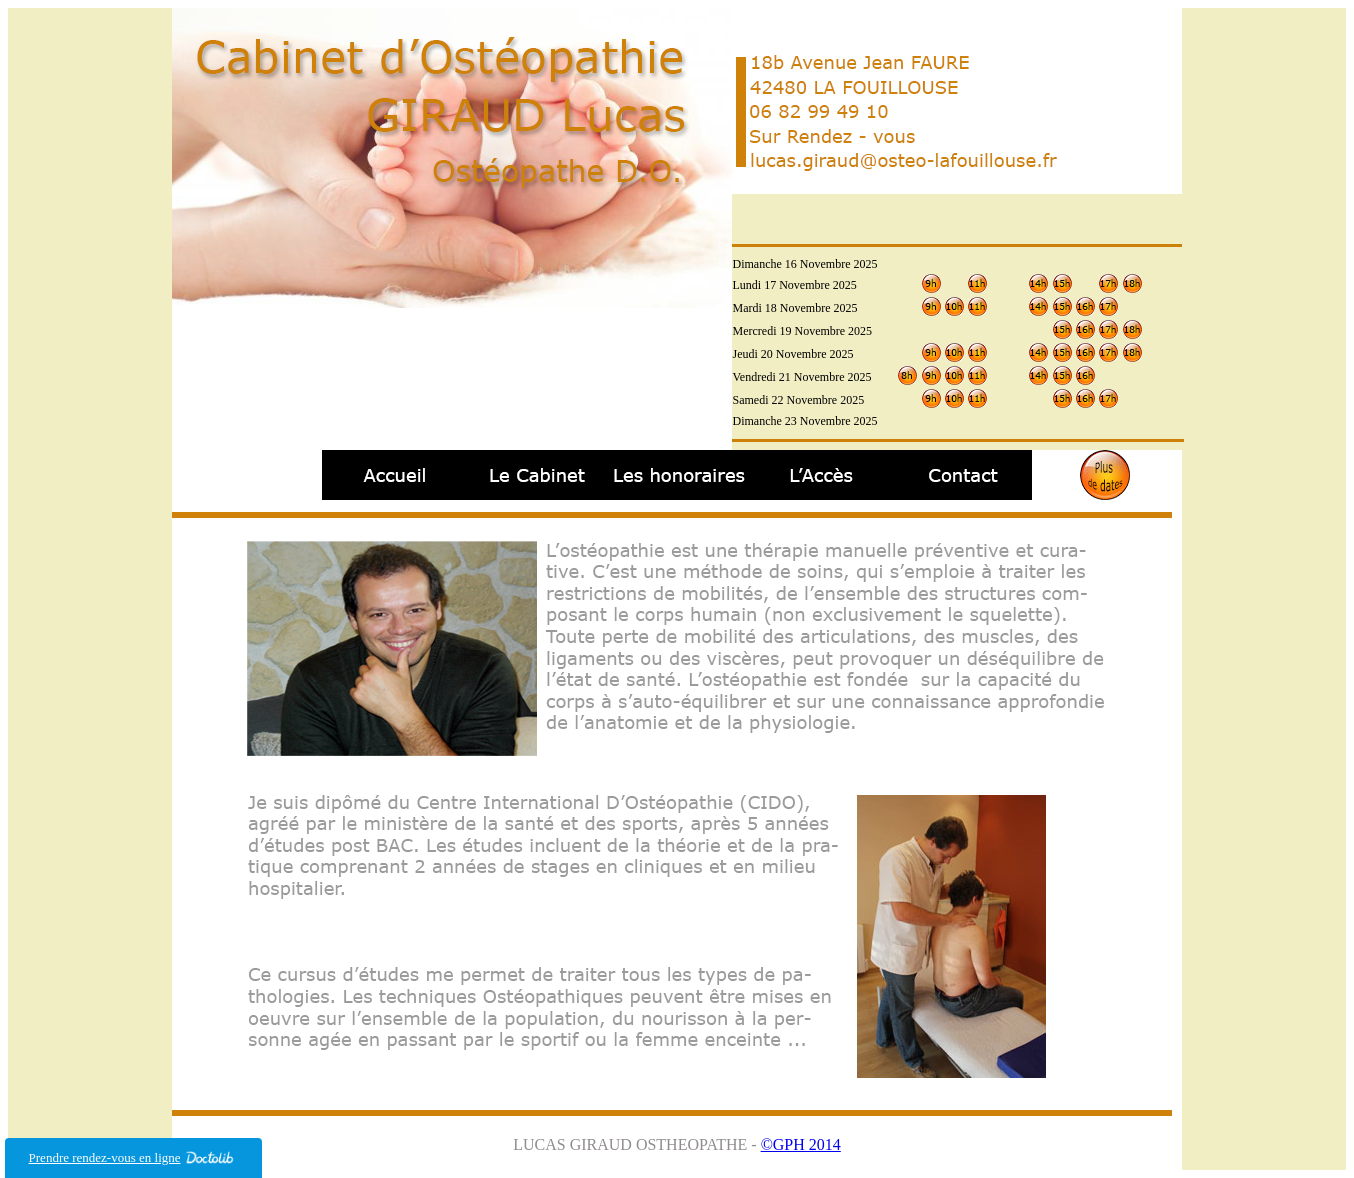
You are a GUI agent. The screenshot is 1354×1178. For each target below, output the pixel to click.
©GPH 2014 (801, 1144)
